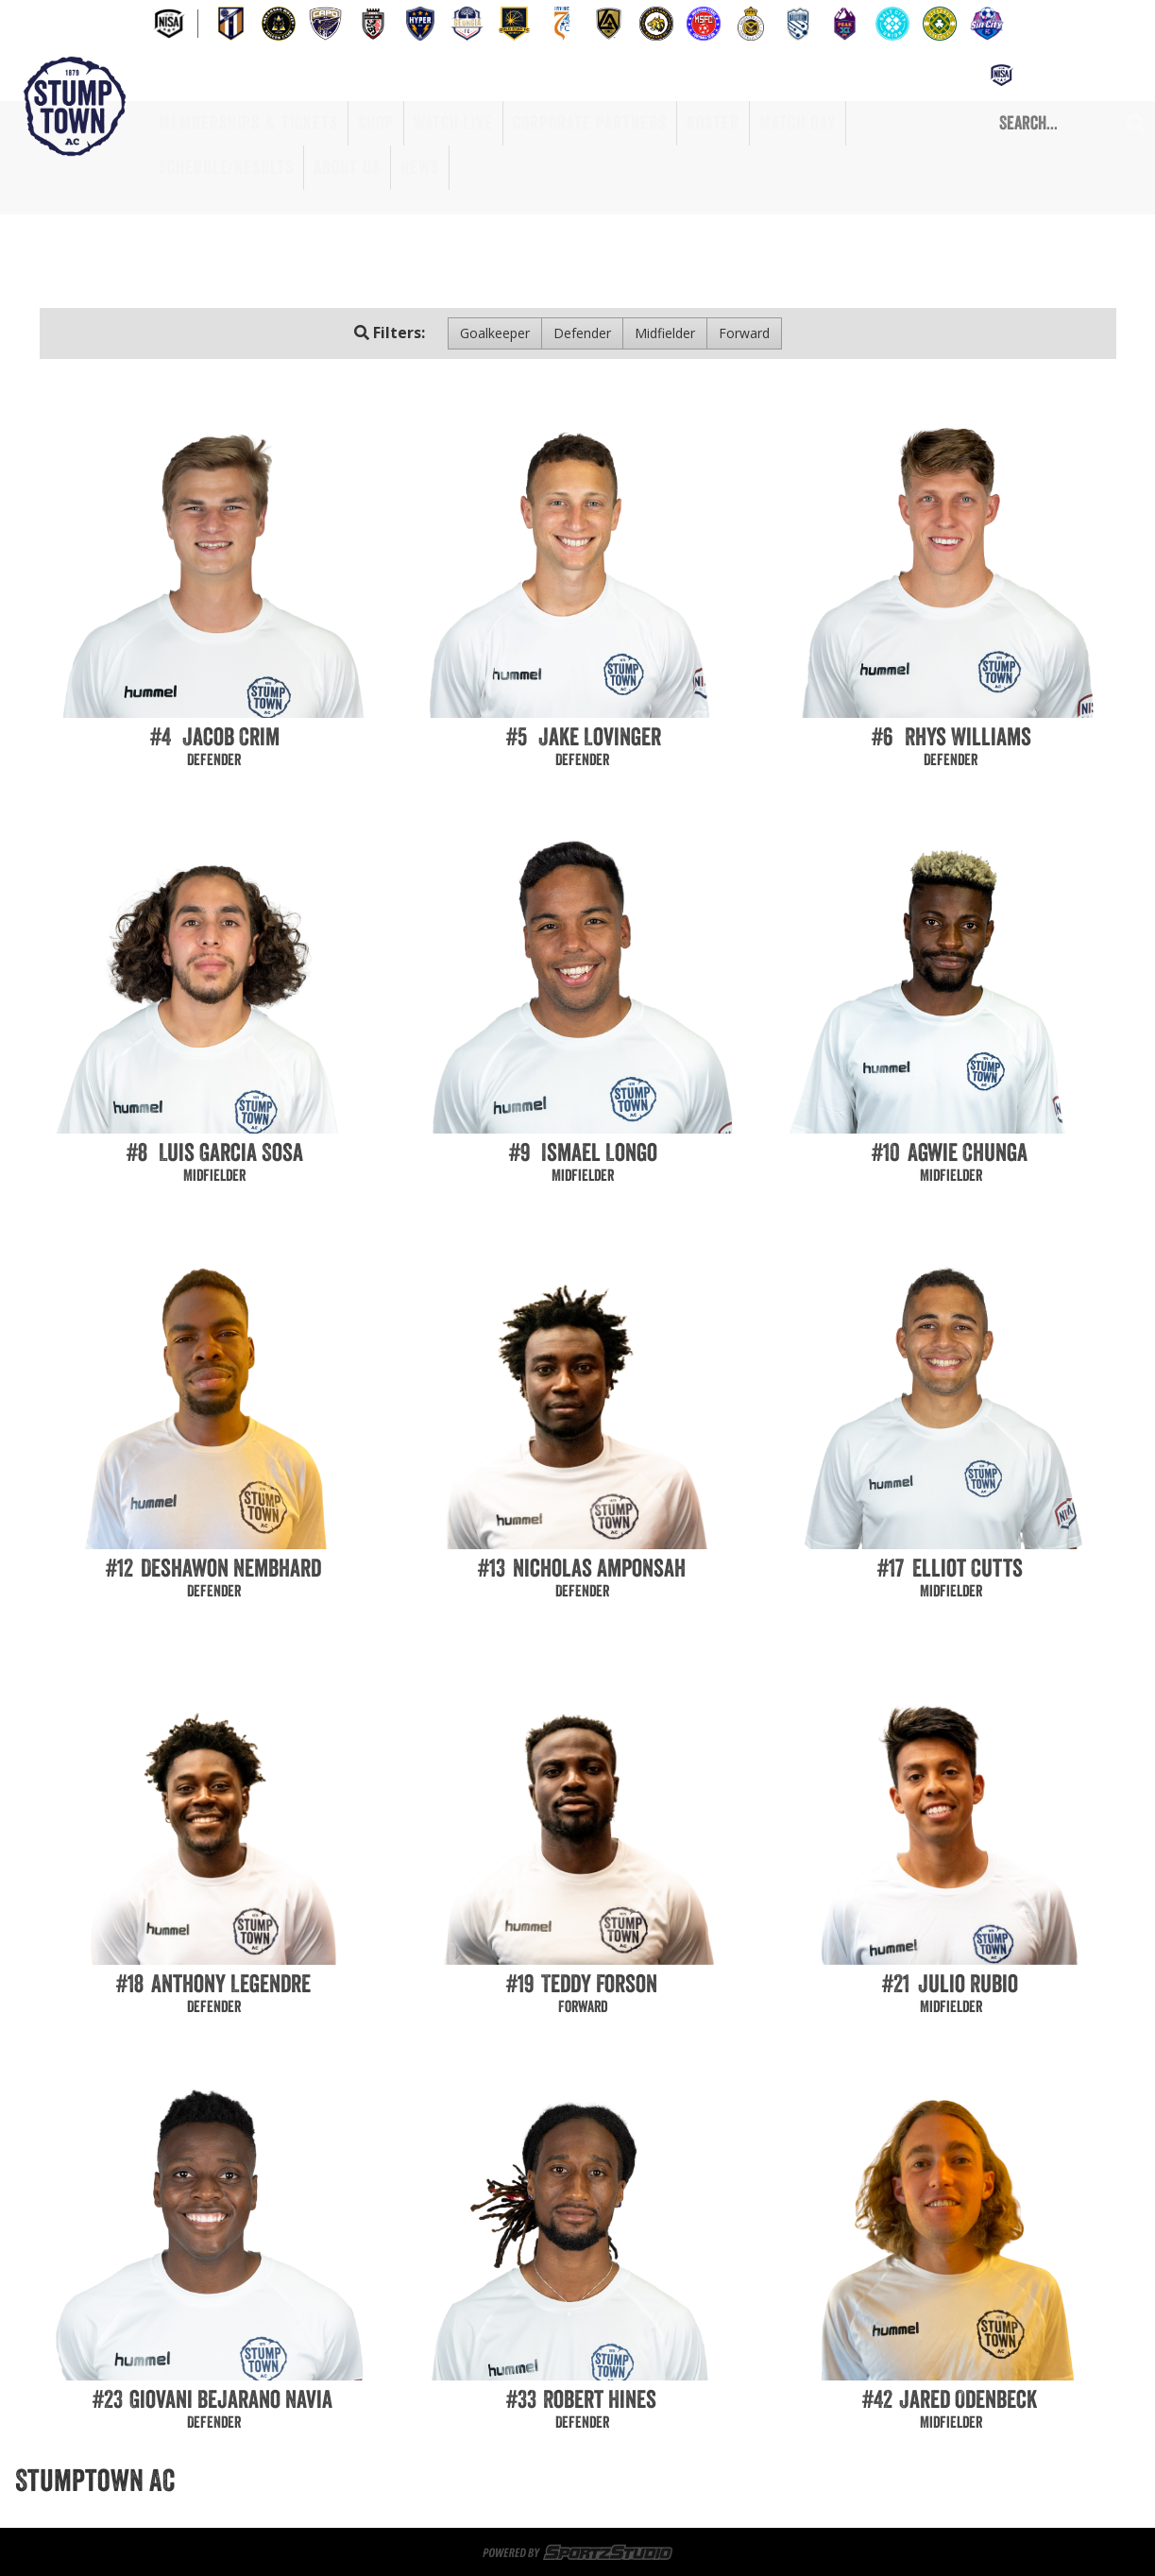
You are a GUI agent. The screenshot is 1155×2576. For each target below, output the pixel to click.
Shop (376, 122)
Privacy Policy (990, 2503)
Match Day (797, 122)
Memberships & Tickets (248, 122)
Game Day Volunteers (662, 2480)
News (419, 167)
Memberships (279, 2480)
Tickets (367, 2480)
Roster (713, 122)
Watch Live (453, 122)
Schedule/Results (226, 167)
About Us (347, 167)
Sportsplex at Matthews (492, 2480)
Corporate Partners (590, 122)
